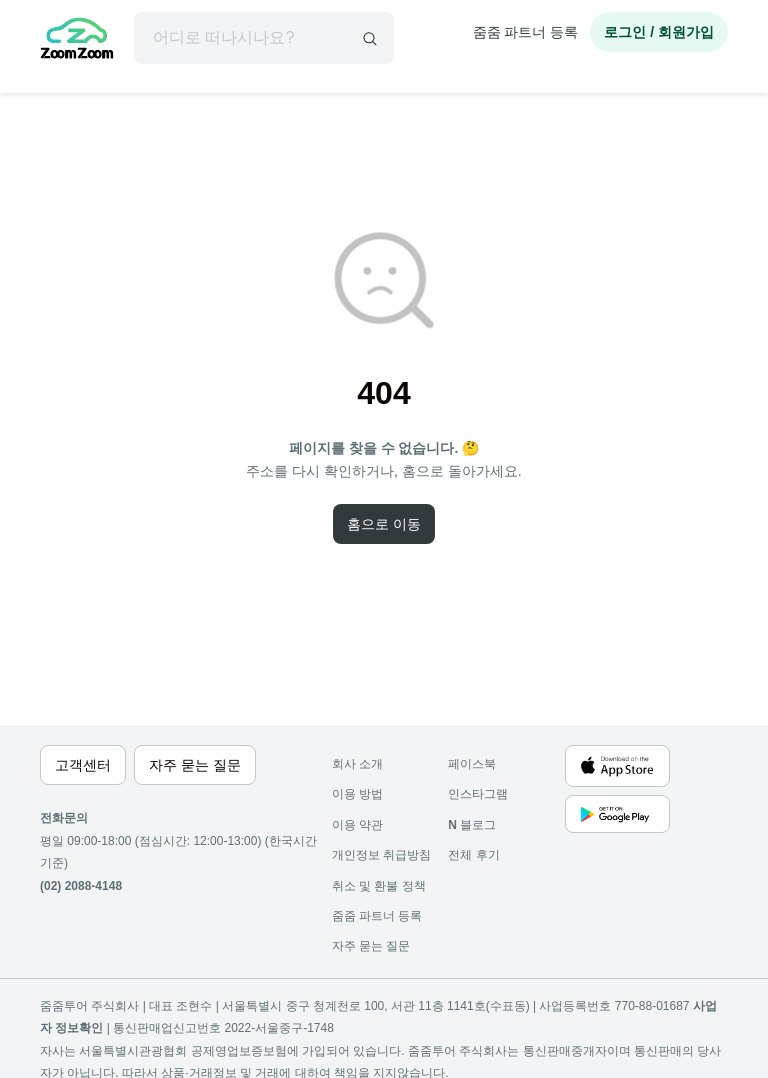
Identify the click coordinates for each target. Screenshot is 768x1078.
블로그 (472, 825)
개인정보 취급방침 (381, 855)
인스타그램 (478, 794)
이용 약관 (357, 825)
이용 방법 (357, 794)
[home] (77, 41)
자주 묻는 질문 (371, 946)
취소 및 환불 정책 (379, 886)
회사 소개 (357, 764)
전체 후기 (473, 855)
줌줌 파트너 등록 (526, 32)
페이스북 (472, 764)
